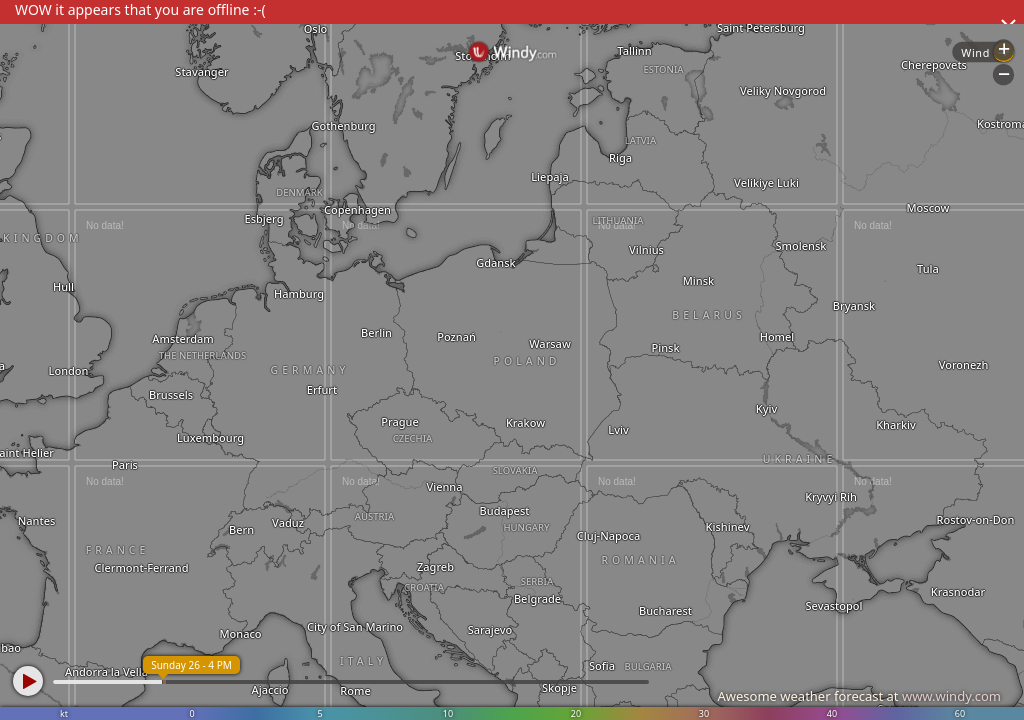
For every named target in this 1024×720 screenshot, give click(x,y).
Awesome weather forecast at (859, 696)
